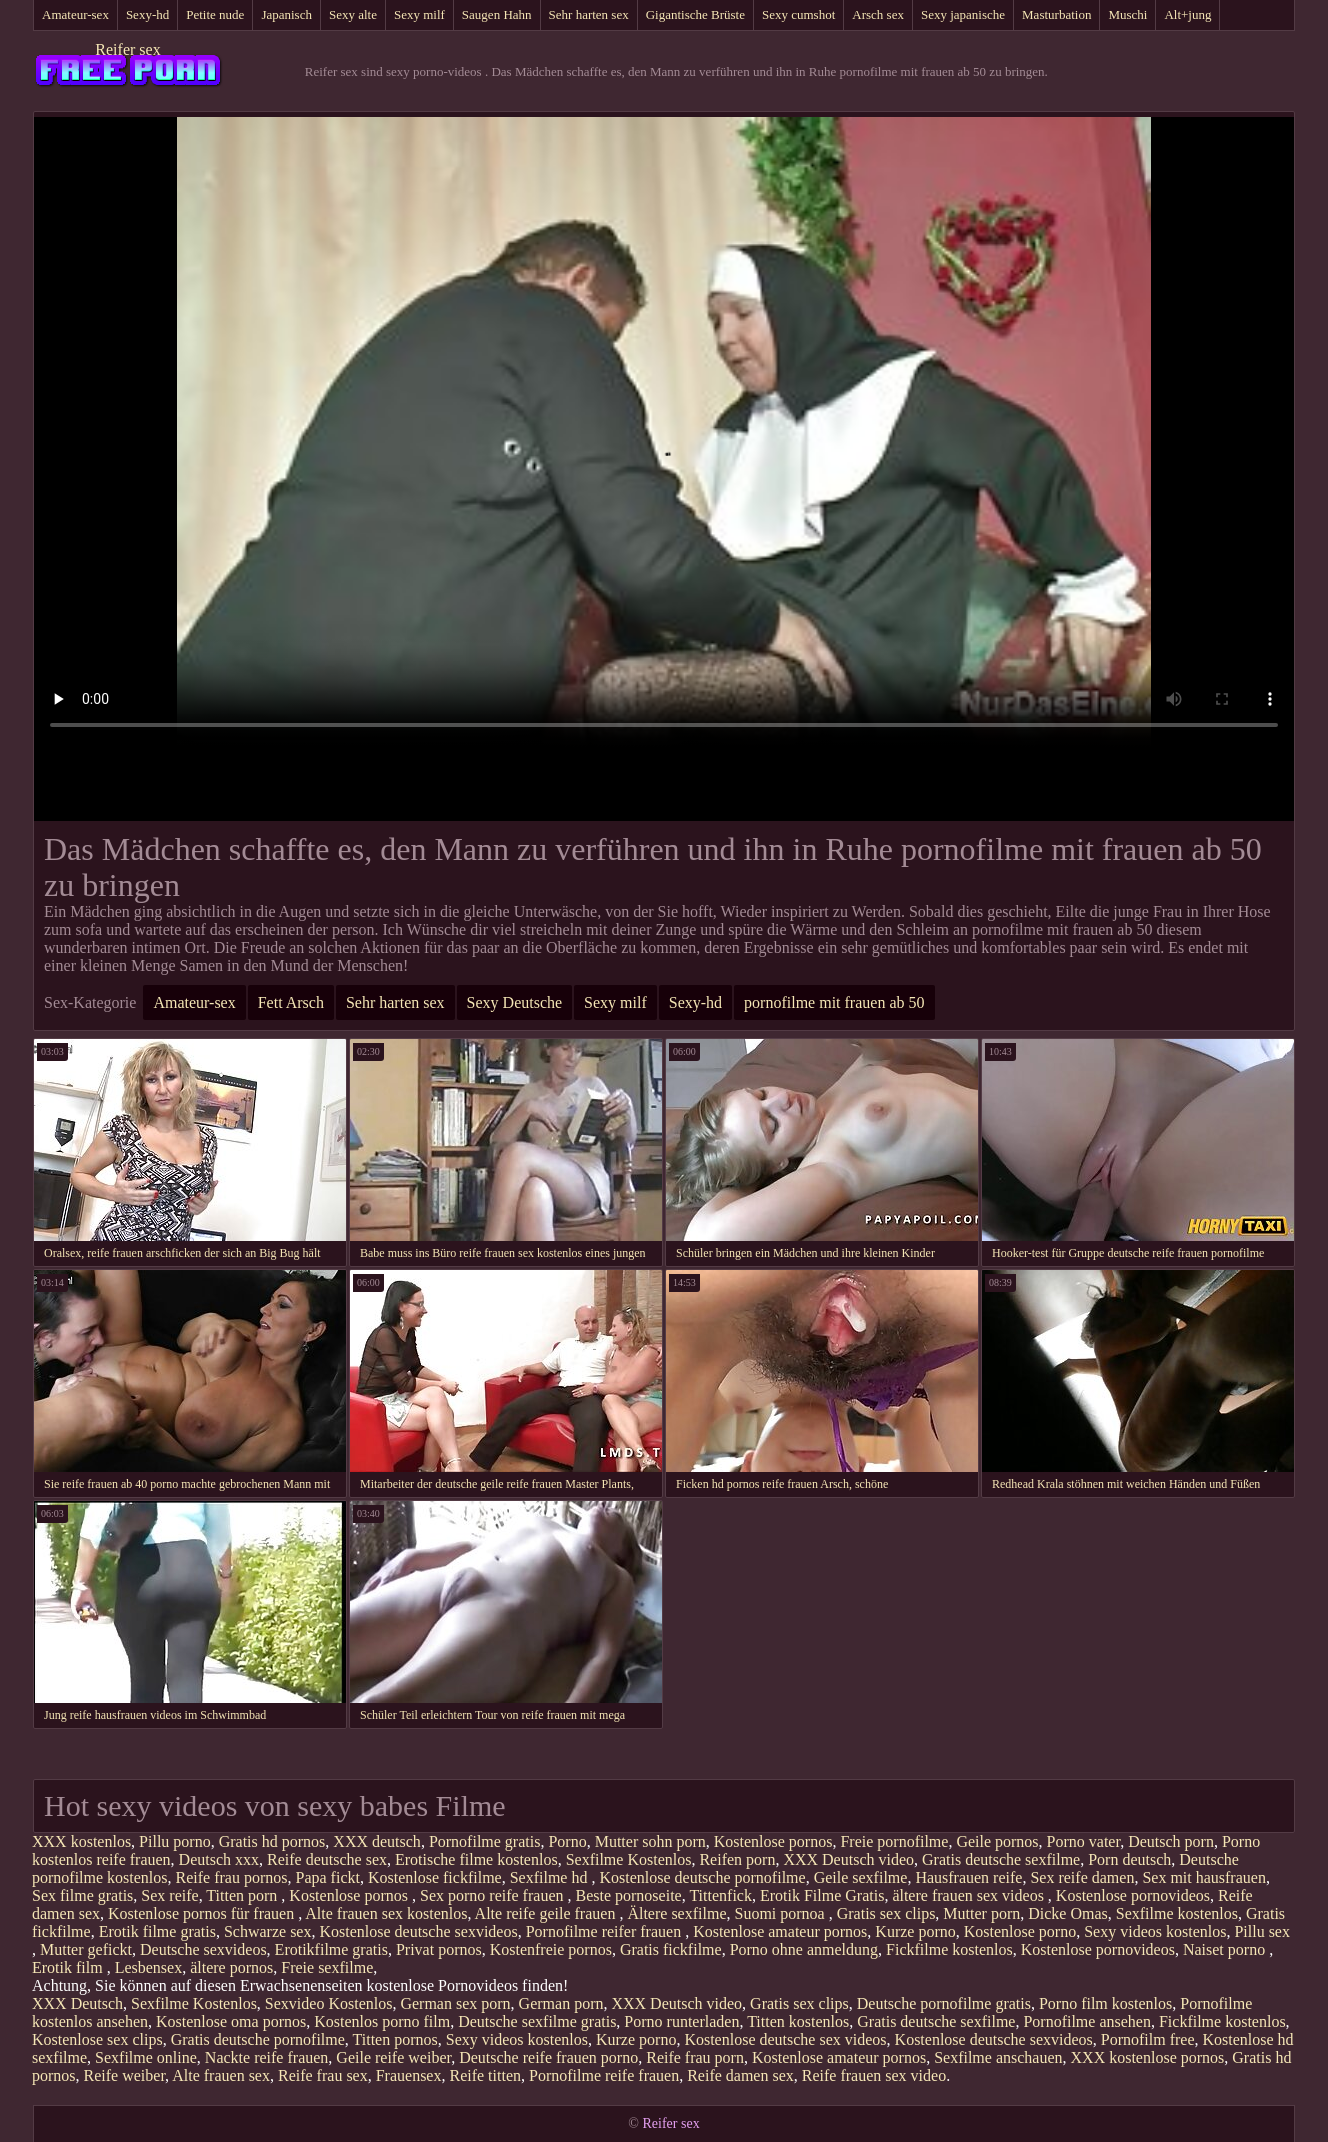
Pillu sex (1262, 1931)
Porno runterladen (681, 2021)
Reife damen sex (740, 2075)
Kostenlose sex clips (97, 2039)
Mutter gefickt (86, 1949)
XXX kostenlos (81, 1841)
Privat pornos (439, 1949)
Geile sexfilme (861, 1877)
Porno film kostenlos (1105, 2003)
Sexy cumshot (798, 14)
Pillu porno (175, 1841)
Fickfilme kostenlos (949, 1949)
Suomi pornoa (781, 1913)
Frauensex (409, 2075)
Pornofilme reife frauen (604, 2075)
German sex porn (455, 2003)
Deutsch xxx (219, 1859)
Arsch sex (878, 14)
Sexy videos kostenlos (1155, 1931)
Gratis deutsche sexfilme (1001, 1859)
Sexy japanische (963, 14)
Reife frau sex (323, 2075)
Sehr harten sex (589, 14)
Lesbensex (149, 1967)
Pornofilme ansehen (1087, 2021)
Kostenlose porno (1020, 1931)
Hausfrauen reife (968, 1877)
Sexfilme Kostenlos (629, 1859)
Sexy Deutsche (515, 1002)
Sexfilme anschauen (998, 2057)
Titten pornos (395, 2039)
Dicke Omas (1068, 1913)
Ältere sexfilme (676, 1913)
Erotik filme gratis (157, 1931)
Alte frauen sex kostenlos (386, 1913)
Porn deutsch (1129, 1859)
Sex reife (169, 1895)
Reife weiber (125, 2075)
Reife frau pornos (232, 1877)
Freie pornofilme (894, 1841)
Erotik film (69, 1967)
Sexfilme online (146, 2057)
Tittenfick (720, 1895)
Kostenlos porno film (382, 2021)
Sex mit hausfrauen (1204, 1877)
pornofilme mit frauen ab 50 (834, 1002)
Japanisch (286, 14)
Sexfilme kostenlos (1177, 1913)
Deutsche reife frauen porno (548, 2057)
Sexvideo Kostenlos (329, 2003)
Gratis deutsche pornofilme (258, 2039)
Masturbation (1056, 14)
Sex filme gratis (82, 1895)
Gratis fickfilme (671, 1949)
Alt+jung (1187, 14)
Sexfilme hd (551, 1877)
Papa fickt (328, 1877)
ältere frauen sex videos (969, 1895)
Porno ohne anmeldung (804, 1949)
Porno (567, 1841)
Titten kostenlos (798, 2021)
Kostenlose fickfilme (435, 1877)
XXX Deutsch (77, 2003)
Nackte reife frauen (266, 2057)
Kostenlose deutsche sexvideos (418, 1931)
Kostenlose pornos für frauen (203, 1913)
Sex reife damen (1082, 1877)
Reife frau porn (695, 2057)
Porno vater (1084, 1841)
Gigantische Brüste (695, 14)
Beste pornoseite (628, 1895)
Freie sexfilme (327, 1967)
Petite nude (215, 14)
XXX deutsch (377, 1841)
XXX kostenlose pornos (1148, 2057)
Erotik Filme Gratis (822, 1895)
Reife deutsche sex (327, 1859)
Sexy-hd (147, 14)
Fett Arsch (291, 1002)
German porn (561, 2003)
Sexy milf (419, 14)
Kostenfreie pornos (551, 1949)
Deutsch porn (1171, 1841)
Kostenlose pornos (773, 1841)
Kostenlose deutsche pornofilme (702, 1877)
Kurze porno (915, 1931)
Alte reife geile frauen (547, 1913)
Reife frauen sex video (874, 2075)
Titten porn (243, 1895)
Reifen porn (737, 1859)
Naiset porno (1226, 1949)
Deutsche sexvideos (203, 1949)
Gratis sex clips (886, 1913)
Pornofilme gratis (485, 1841)
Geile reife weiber (393, 2057)
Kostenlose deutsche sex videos (785, 2039)
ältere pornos (231, 1967)
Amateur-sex (75, 14)
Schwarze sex (268, 1931)
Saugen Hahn (497, 14)
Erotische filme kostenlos (476, 1859)
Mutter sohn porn (650, 1841)
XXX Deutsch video (848, 1859)
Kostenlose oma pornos (231, 2021)
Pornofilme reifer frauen (605, 1931)
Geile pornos (997, 1841)
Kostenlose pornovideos (1133, 1895)
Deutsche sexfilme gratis (537, 2021)
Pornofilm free (1148, 2039)
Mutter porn (981, 1913)
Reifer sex (127, 49)
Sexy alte (353, 14)
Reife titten (485, 2075)
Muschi (1127, 14)
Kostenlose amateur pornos (780, 1931)
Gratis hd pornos (272, 1841)
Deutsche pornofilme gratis (944, 2003)
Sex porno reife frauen (494, 1895)
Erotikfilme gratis (331, 1949)
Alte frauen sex (221, 2075)
